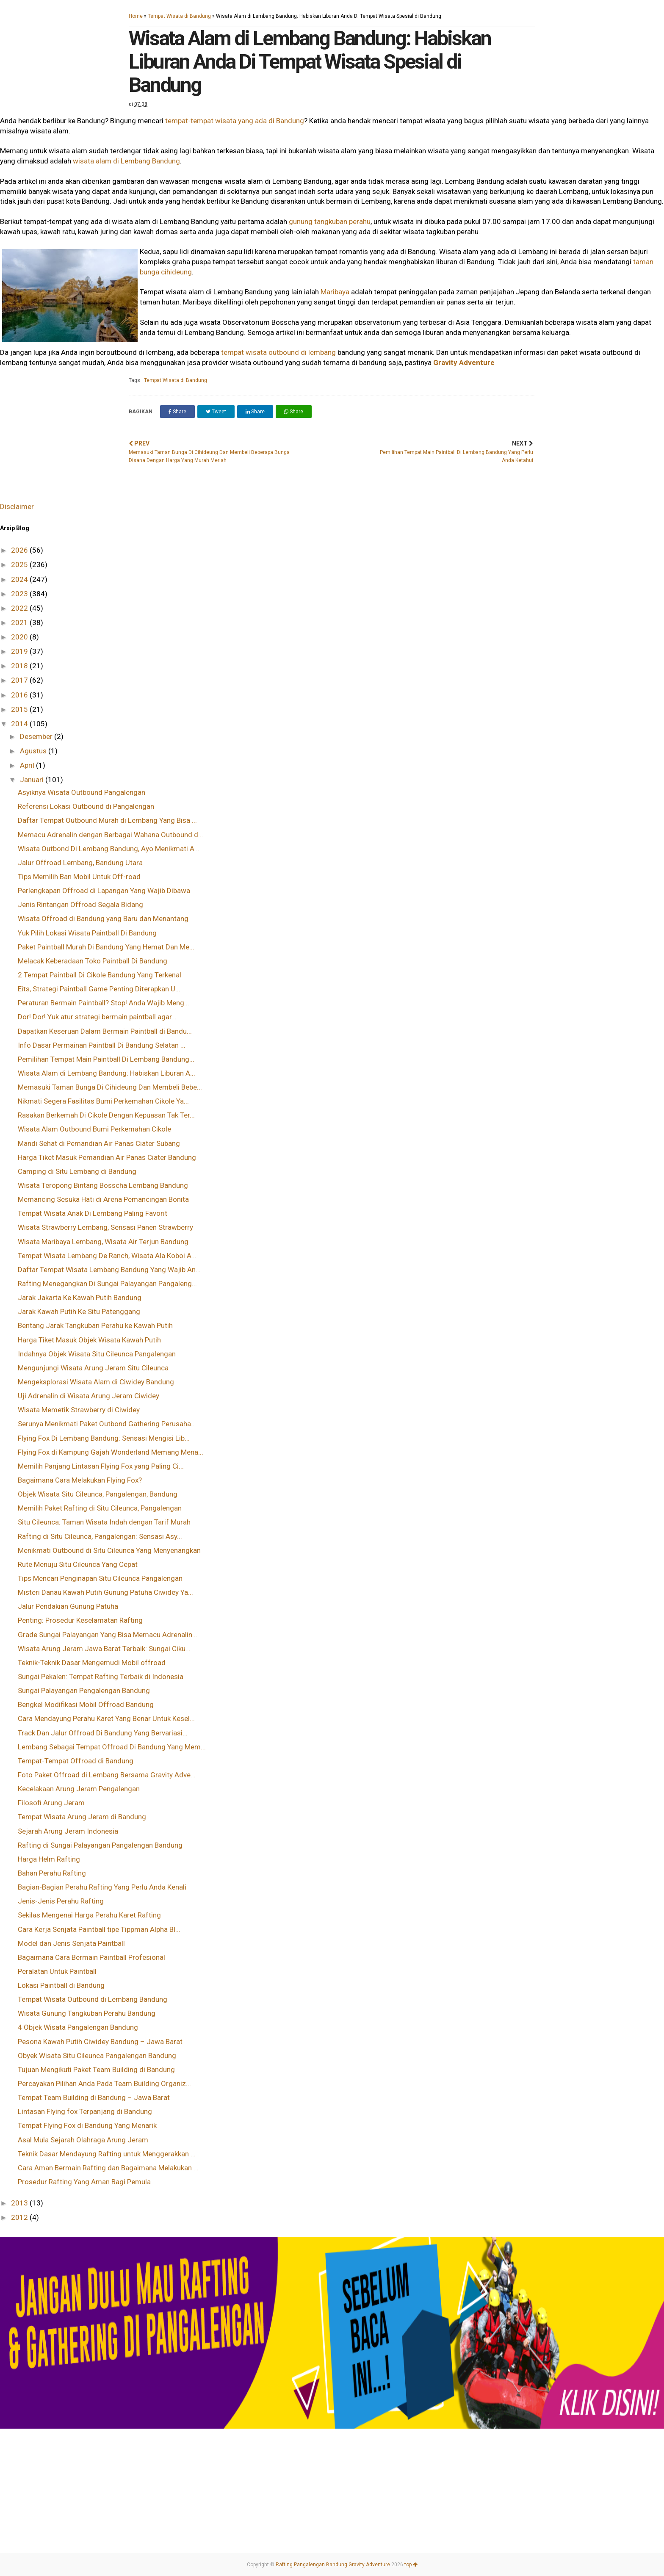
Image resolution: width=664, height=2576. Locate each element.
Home (136, 16)
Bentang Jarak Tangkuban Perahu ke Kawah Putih (95, 1325)
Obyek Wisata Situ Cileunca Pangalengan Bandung (97, 2055)
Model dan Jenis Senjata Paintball (71, 1943)
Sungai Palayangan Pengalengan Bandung (84, 1690)
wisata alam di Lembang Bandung (126, 161)
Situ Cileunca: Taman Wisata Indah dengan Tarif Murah (104, 1522)
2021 (20, 622)
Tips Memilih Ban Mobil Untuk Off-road (79, 876)
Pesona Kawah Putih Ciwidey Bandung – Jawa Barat (100, 2041)
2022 (20, 608)
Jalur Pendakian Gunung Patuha (68, 1606)
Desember (37, 736)
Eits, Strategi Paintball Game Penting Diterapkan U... (99, 989)
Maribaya (335, 292)
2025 (20, 564)
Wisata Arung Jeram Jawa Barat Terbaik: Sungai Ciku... (104, 1648)
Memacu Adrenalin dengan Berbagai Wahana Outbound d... (110, 834)
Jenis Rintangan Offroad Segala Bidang (80, 904)
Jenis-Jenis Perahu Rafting (61, 1901)
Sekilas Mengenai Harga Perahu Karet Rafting (89, 1915)
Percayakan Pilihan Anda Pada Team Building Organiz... (104, 2083)
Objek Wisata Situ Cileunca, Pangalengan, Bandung (97, 1494)
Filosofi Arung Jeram (51, 1802)
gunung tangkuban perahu (330, 221)
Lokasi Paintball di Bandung (61, 1985)
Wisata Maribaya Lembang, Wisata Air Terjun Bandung (103, 1241)
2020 (20, 637)
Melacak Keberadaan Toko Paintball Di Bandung (92, 961)
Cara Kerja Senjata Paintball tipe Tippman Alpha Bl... (99, 1929)
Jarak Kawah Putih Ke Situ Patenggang (79, 1311)
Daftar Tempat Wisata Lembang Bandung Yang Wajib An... (109, 1269)
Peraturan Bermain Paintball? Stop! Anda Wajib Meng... (103, 1003)
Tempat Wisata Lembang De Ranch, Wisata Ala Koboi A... (107, 1255)
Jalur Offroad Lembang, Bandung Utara (80, 862)
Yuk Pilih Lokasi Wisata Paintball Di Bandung (87, 933)
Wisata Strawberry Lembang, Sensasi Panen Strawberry (105, 1227)
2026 (20, 550)
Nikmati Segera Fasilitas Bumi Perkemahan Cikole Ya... (103, 1101)
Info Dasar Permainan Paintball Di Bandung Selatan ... (101, 1045)
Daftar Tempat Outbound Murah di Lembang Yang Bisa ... (107, 820)
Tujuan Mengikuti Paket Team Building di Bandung (96, 2069)
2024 (20, 579)
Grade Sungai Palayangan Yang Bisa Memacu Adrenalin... (107, 1634)
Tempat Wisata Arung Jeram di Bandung (82, 1816)
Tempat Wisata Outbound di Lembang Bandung (92, 1999)
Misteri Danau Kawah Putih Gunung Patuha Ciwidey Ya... (105, 1592)
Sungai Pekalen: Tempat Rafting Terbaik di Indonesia (100, 1676)
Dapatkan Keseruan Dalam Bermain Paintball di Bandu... (105, 1031)
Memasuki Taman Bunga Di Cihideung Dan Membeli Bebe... (110, 1087)
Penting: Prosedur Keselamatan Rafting (80, 1620)
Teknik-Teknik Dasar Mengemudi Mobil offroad (92, 1662)
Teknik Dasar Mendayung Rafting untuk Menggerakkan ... (107, 2154)
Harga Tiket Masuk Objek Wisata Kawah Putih (89, 1340)
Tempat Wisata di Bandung (179, 16)
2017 (20, 680)
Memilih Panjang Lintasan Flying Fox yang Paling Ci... (101, 1466)
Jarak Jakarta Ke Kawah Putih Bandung (79, 1297)
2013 (20, 2203)
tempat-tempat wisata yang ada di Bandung (234, 120)
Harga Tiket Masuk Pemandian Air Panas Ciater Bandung (107, 1157)
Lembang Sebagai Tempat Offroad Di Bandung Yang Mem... (112, 1747)
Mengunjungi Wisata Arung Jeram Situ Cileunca (93, 1368)
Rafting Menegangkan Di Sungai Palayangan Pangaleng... (107, 1283)
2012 (20, 2217)
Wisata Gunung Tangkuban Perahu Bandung (86, 2013)
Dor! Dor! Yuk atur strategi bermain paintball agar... (97, 1017)
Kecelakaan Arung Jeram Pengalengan (79, 1789)
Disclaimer (17, 506)
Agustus (34, 751)
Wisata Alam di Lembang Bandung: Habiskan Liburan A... (106, 1073)
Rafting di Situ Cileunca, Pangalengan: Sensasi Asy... (100, 1536)
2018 (20, 665)
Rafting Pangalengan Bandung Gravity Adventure (333, 2565)
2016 (20, 695)
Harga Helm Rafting (49, 1859)
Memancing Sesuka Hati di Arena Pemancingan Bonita (103, 1199)
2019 (20, 651)
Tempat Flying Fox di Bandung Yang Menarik (87, 2125)
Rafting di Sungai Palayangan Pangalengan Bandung (100, 1845)
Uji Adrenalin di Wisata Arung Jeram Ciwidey (88, 1396)
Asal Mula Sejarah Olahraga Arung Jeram (83, 2140)
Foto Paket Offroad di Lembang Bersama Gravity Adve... (107, 1775)
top (411, 2565)
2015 (20, 709)
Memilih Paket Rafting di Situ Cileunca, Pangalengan (100, 1508)
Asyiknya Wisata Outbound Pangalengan (81, 792)
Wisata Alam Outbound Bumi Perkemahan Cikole (94, 1129)
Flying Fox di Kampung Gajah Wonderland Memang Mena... (110, 1452)
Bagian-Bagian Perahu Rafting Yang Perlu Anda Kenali (102, 1887)
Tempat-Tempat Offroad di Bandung (75, 1761)
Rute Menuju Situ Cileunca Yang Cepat (78, 1564)
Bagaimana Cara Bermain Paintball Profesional (91, 1957)
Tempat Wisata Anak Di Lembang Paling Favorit (92, 1213)
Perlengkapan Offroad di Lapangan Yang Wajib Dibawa (104, 890)
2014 (20, 723)
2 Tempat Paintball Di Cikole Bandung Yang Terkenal (99, 975)
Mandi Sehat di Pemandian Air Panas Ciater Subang (99, 1143)
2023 (20, 593)
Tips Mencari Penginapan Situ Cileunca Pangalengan (100, 1578)
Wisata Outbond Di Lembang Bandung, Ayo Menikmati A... (108, 848)
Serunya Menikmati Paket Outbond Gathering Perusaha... (107, 1423)
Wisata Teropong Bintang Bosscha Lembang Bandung (103, 1185)
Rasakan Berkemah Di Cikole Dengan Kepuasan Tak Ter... (106, 1115)
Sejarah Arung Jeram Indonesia (68, 1831)
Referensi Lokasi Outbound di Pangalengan (86, 806)
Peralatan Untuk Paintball (57, 1971)
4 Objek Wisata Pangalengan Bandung (78, 2027)
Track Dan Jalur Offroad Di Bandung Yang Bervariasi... (103, 1733)
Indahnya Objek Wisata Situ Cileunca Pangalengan (97, 1354)
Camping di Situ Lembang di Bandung (77, 1171)
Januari (32, 779)
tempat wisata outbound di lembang (278, 352)
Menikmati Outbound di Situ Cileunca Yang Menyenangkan (109, 1550)
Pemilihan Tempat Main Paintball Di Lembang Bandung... (106, 1059)
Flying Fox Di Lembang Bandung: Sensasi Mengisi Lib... (104, 1438)
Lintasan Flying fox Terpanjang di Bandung (85, 2111)
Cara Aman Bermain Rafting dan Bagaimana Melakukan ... (108, 2168)
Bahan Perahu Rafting (52, 1873)
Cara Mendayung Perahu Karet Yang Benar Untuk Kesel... (106, 1718)
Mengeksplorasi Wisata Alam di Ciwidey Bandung (96, 1382)
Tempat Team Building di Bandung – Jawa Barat (94, 2097)
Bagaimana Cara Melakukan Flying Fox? (80, 1480)
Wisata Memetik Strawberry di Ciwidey (79, 1410)
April (28, 765)
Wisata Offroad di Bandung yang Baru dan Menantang (103, 918)
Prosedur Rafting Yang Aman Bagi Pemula (84, 2182)
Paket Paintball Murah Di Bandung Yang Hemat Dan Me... (106, 947)
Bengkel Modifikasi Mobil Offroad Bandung (86, 1704)
